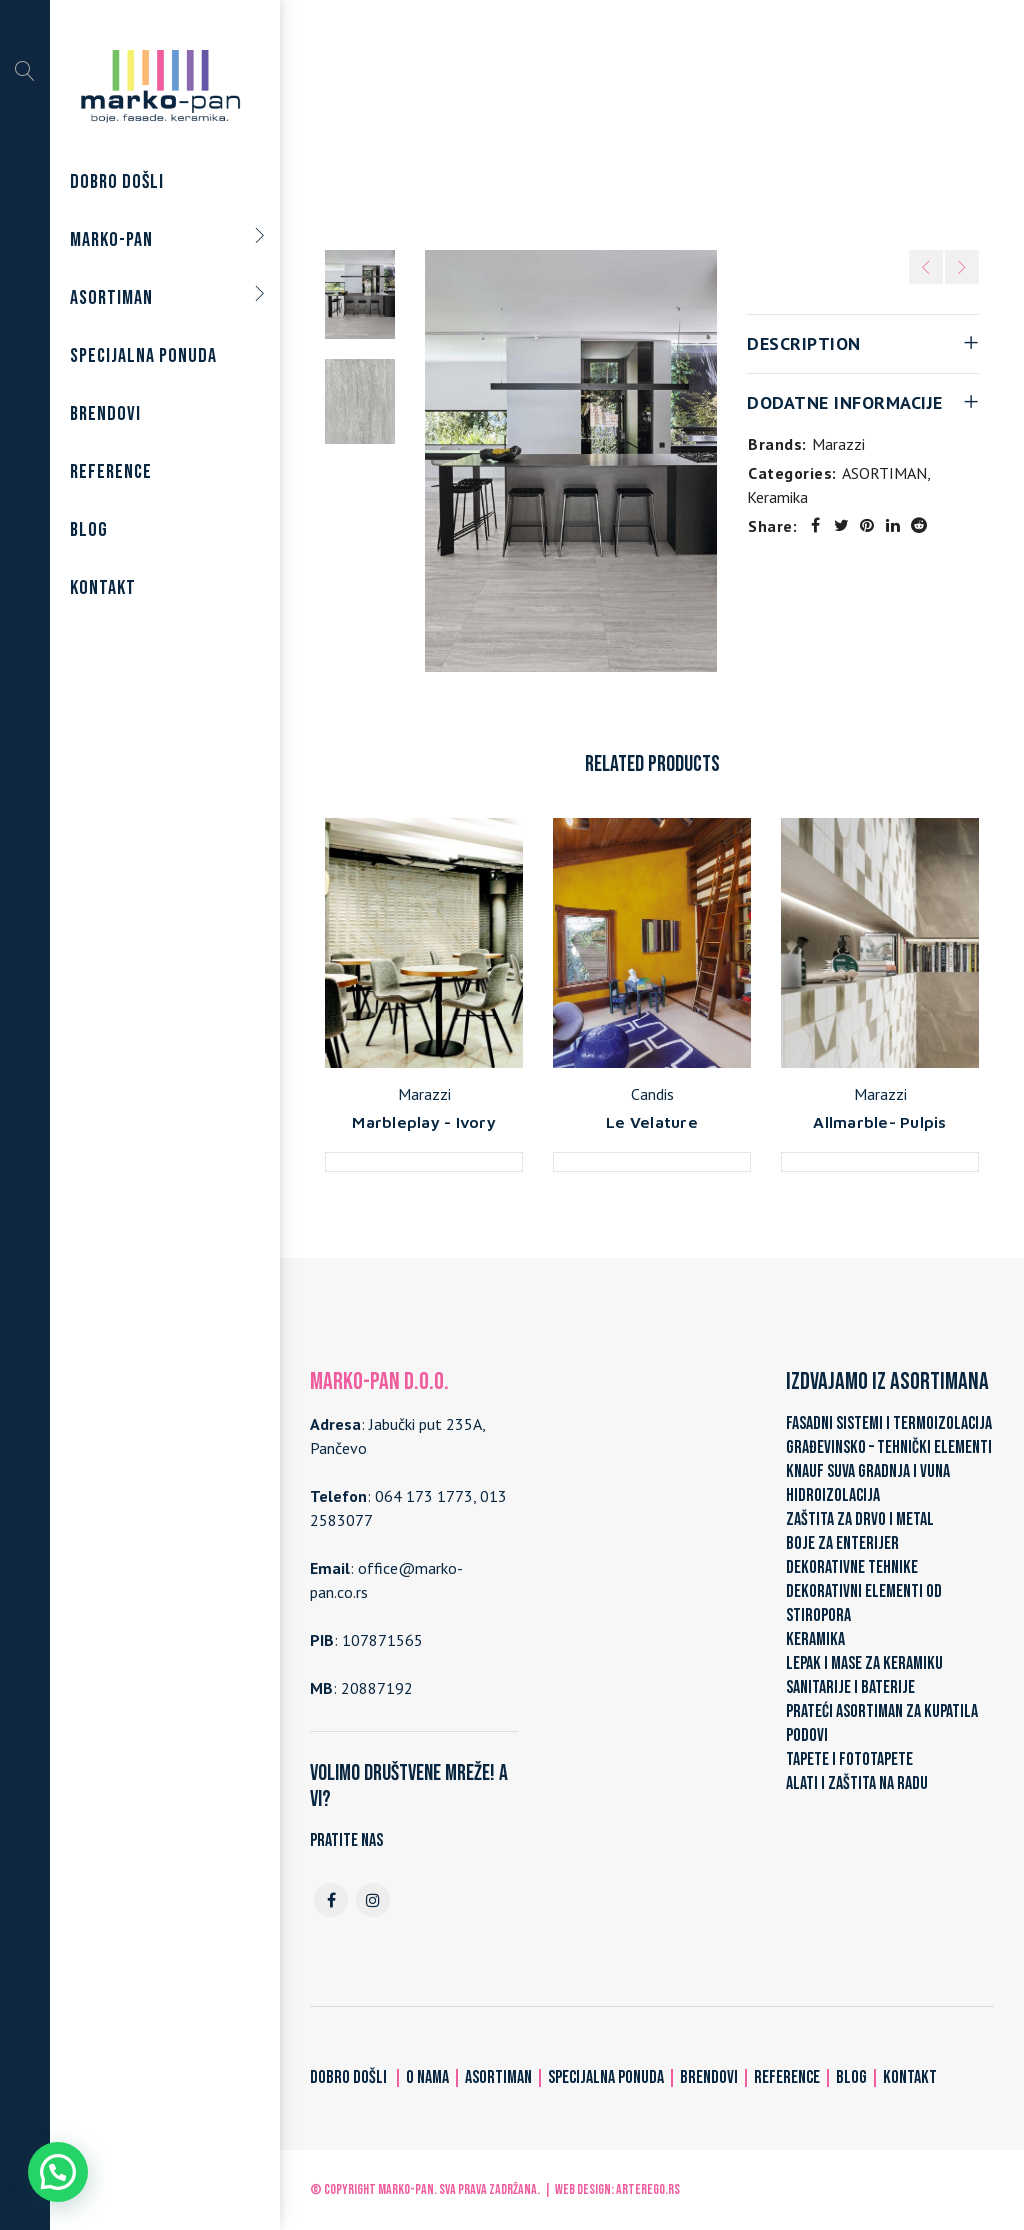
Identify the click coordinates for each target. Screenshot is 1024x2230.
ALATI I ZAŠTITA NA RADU (857, 1783)
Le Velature (652, 1122)
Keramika (623, 122)
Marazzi (838, 444)
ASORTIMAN (531, 122)
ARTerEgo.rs (648, 2189)
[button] (58, 2172)
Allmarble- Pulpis (879, 1122)
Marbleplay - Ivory (424, 1122)
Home (449, 122)
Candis (652, 1094)
